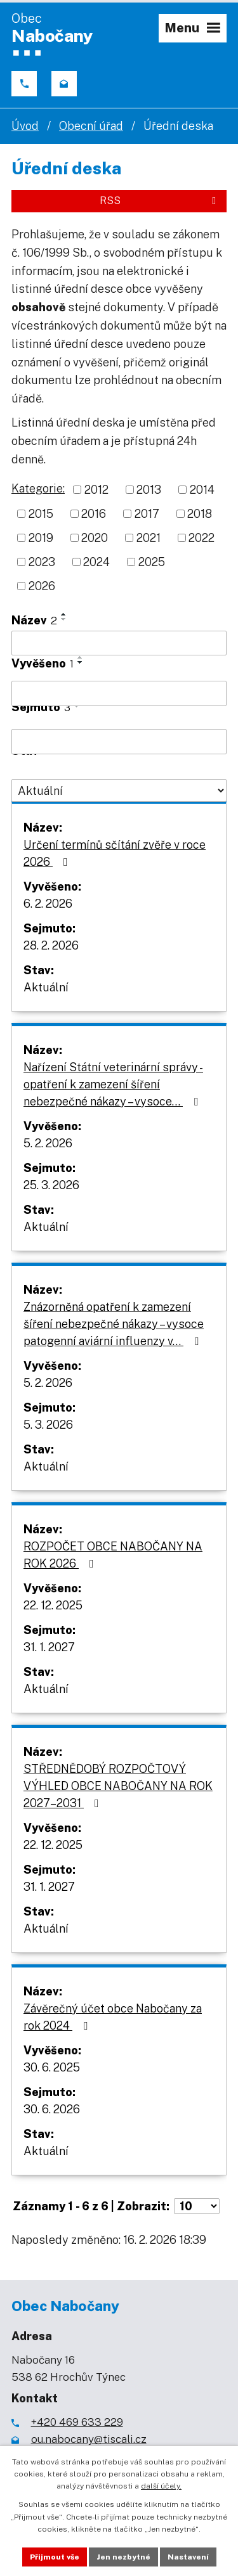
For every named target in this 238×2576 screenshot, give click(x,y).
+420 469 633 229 (77, 2422)
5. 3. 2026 (48, 1424)
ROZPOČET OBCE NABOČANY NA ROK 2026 (112, 1555)
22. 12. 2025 (53, 1605)
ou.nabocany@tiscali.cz (89, 2439)
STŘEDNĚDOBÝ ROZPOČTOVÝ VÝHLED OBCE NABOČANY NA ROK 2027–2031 (118, 1786)
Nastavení (188, 2557)
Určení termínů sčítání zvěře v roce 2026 (114, 853)
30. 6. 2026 (51, 2109)
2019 (41, 537)
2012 (96, 489)
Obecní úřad (91, 125)
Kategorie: (38, 488)
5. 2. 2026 (47, 1143)
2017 (147, 513)
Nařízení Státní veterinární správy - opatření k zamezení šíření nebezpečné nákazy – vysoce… (113, 1084)
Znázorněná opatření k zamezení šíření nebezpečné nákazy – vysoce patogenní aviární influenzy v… (113, 1324)
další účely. (161, 2486)
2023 (42, 562)
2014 (202, 489)
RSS (160, 201)
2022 (201, 537)
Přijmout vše (54, 2557)
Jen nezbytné (123, 2557)
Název (34, 620)
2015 (41, 513)
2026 (42, 586)
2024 (96, 562)
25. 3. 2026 (51, 1185)
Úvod (25, 125)
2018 (199, 513)
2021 (148, 537)
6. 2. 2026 (47, 903)
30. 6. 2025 (51, 2067)
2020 (94, 537)
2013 (148, 489)
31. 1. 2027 (49, 1647)
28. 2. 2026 (51, 945)
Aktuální (46, 987)
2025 (151, 562)
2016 (93, 513)
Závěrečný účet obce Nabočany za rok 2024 (112, 2017)
